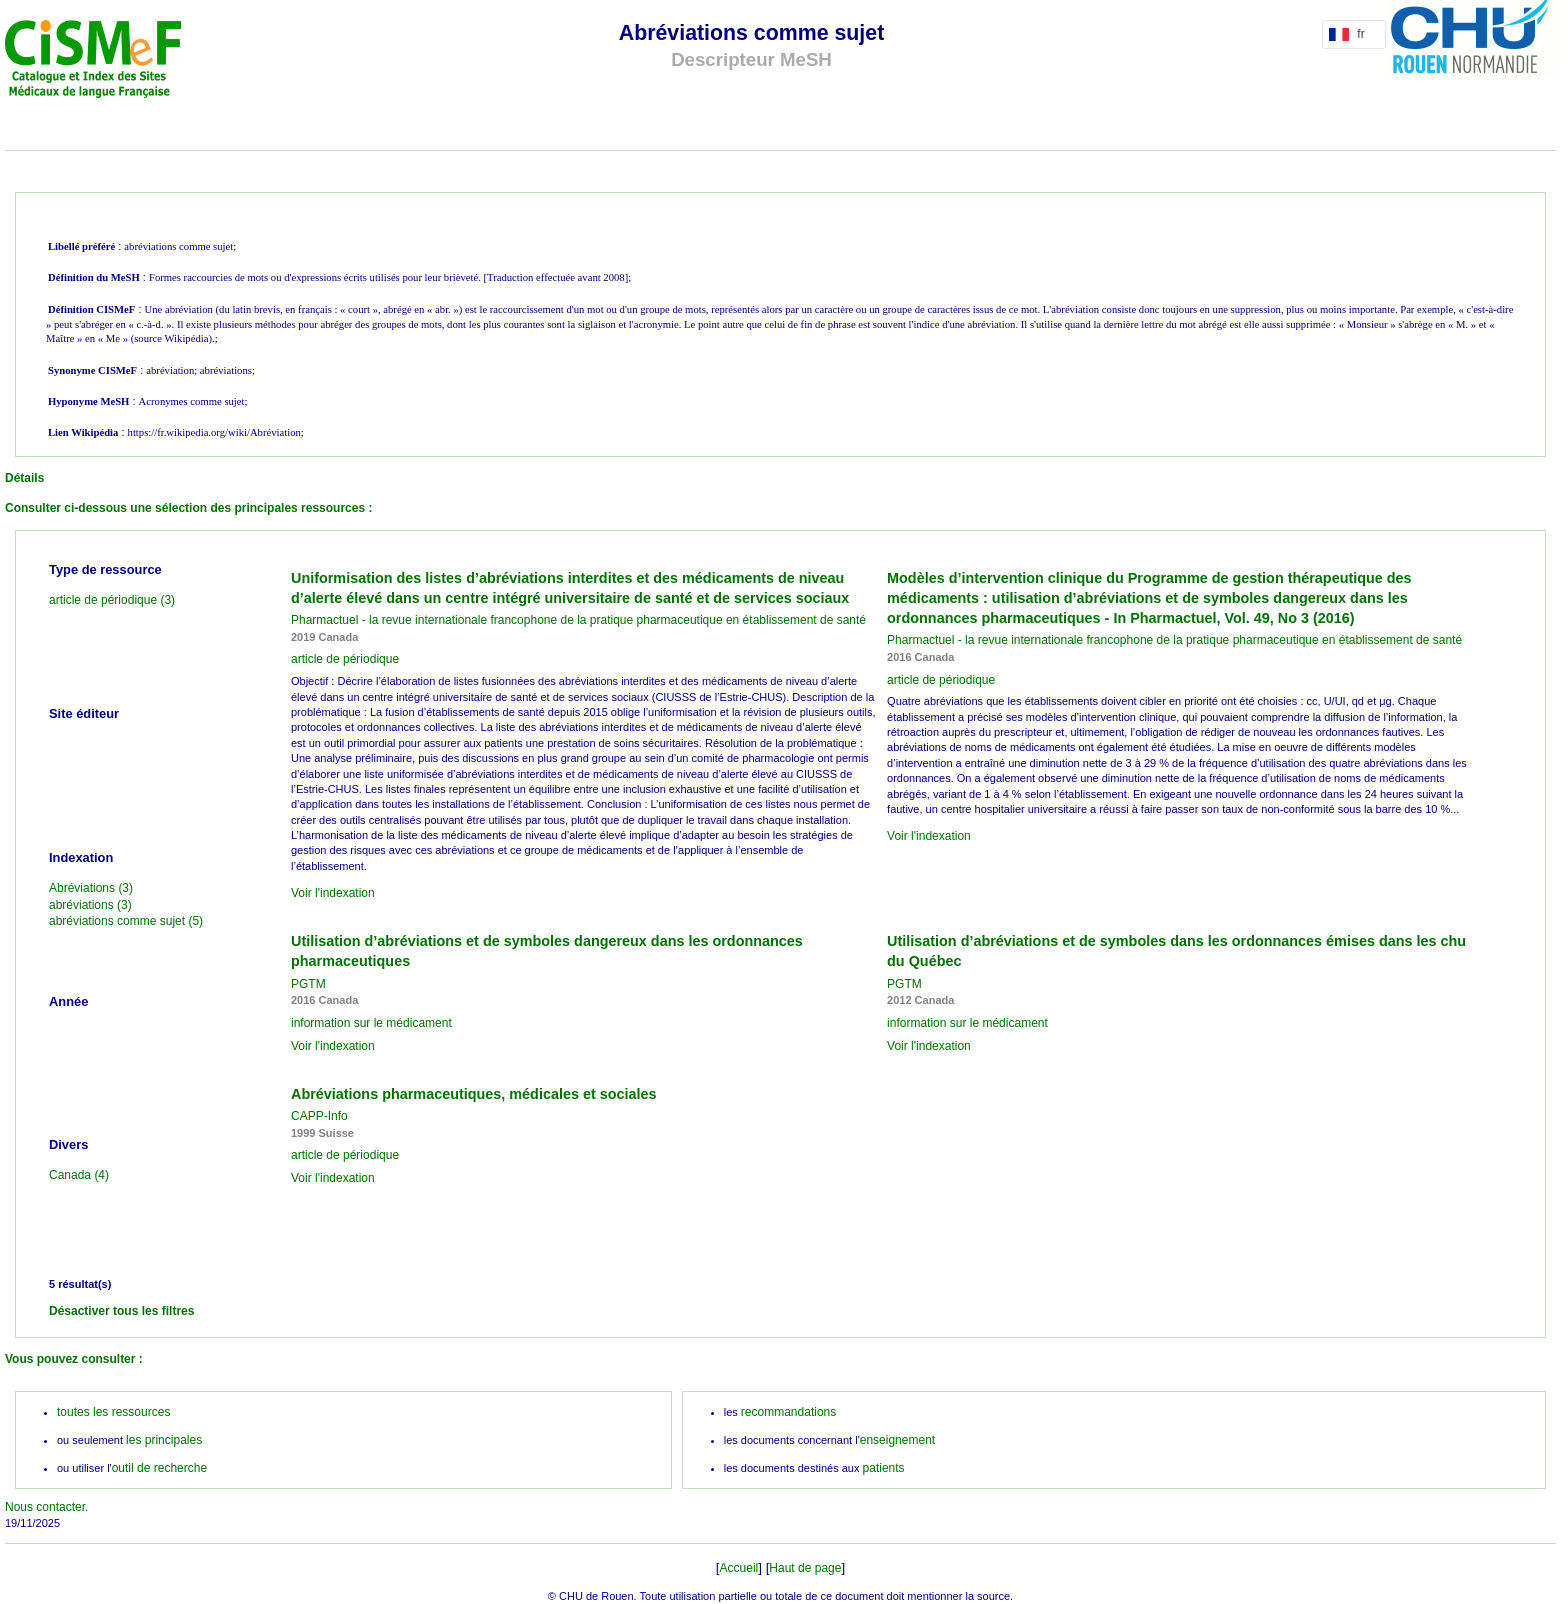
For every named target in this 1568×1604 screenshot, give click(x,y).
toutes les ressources (113, 1412)
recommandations (788, 1412)
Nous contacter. (46, 1507)
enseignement (897, 1440)
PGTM (308, 984)
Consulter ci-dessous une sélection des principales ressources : (188, 508)
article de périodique (345, 659)
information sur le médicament (371, 1023)
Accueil (739, 1568)
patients (884, 1468)
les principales (164, 1440)
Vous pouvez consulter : (74, 1359)
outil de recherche (159, 1468)
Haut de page (805, 1568)
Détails (24, 478)
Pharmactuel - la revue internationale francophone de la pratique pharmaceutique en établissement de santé (578, 620)
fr (1350, 34)
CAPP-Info (319, 1116)
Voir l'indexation (333, 893)
